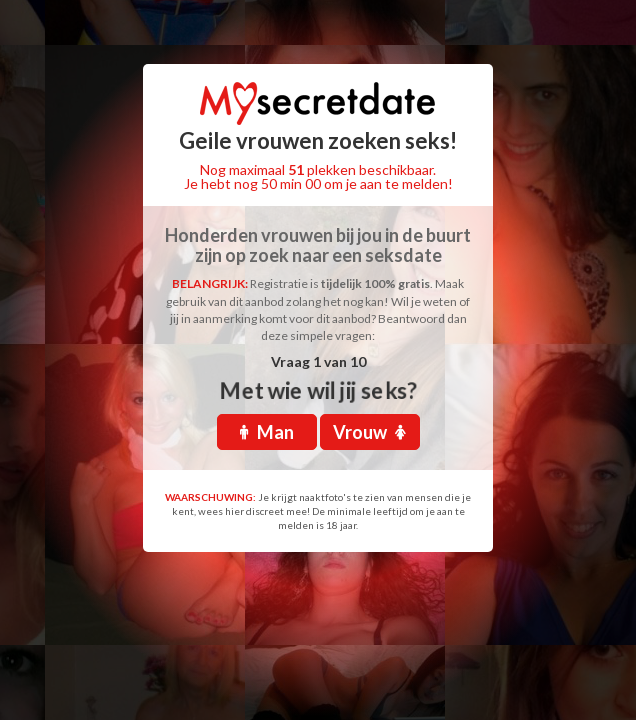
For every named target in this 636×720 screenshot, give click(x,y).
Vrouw (369, 432)
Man (267, 432)
